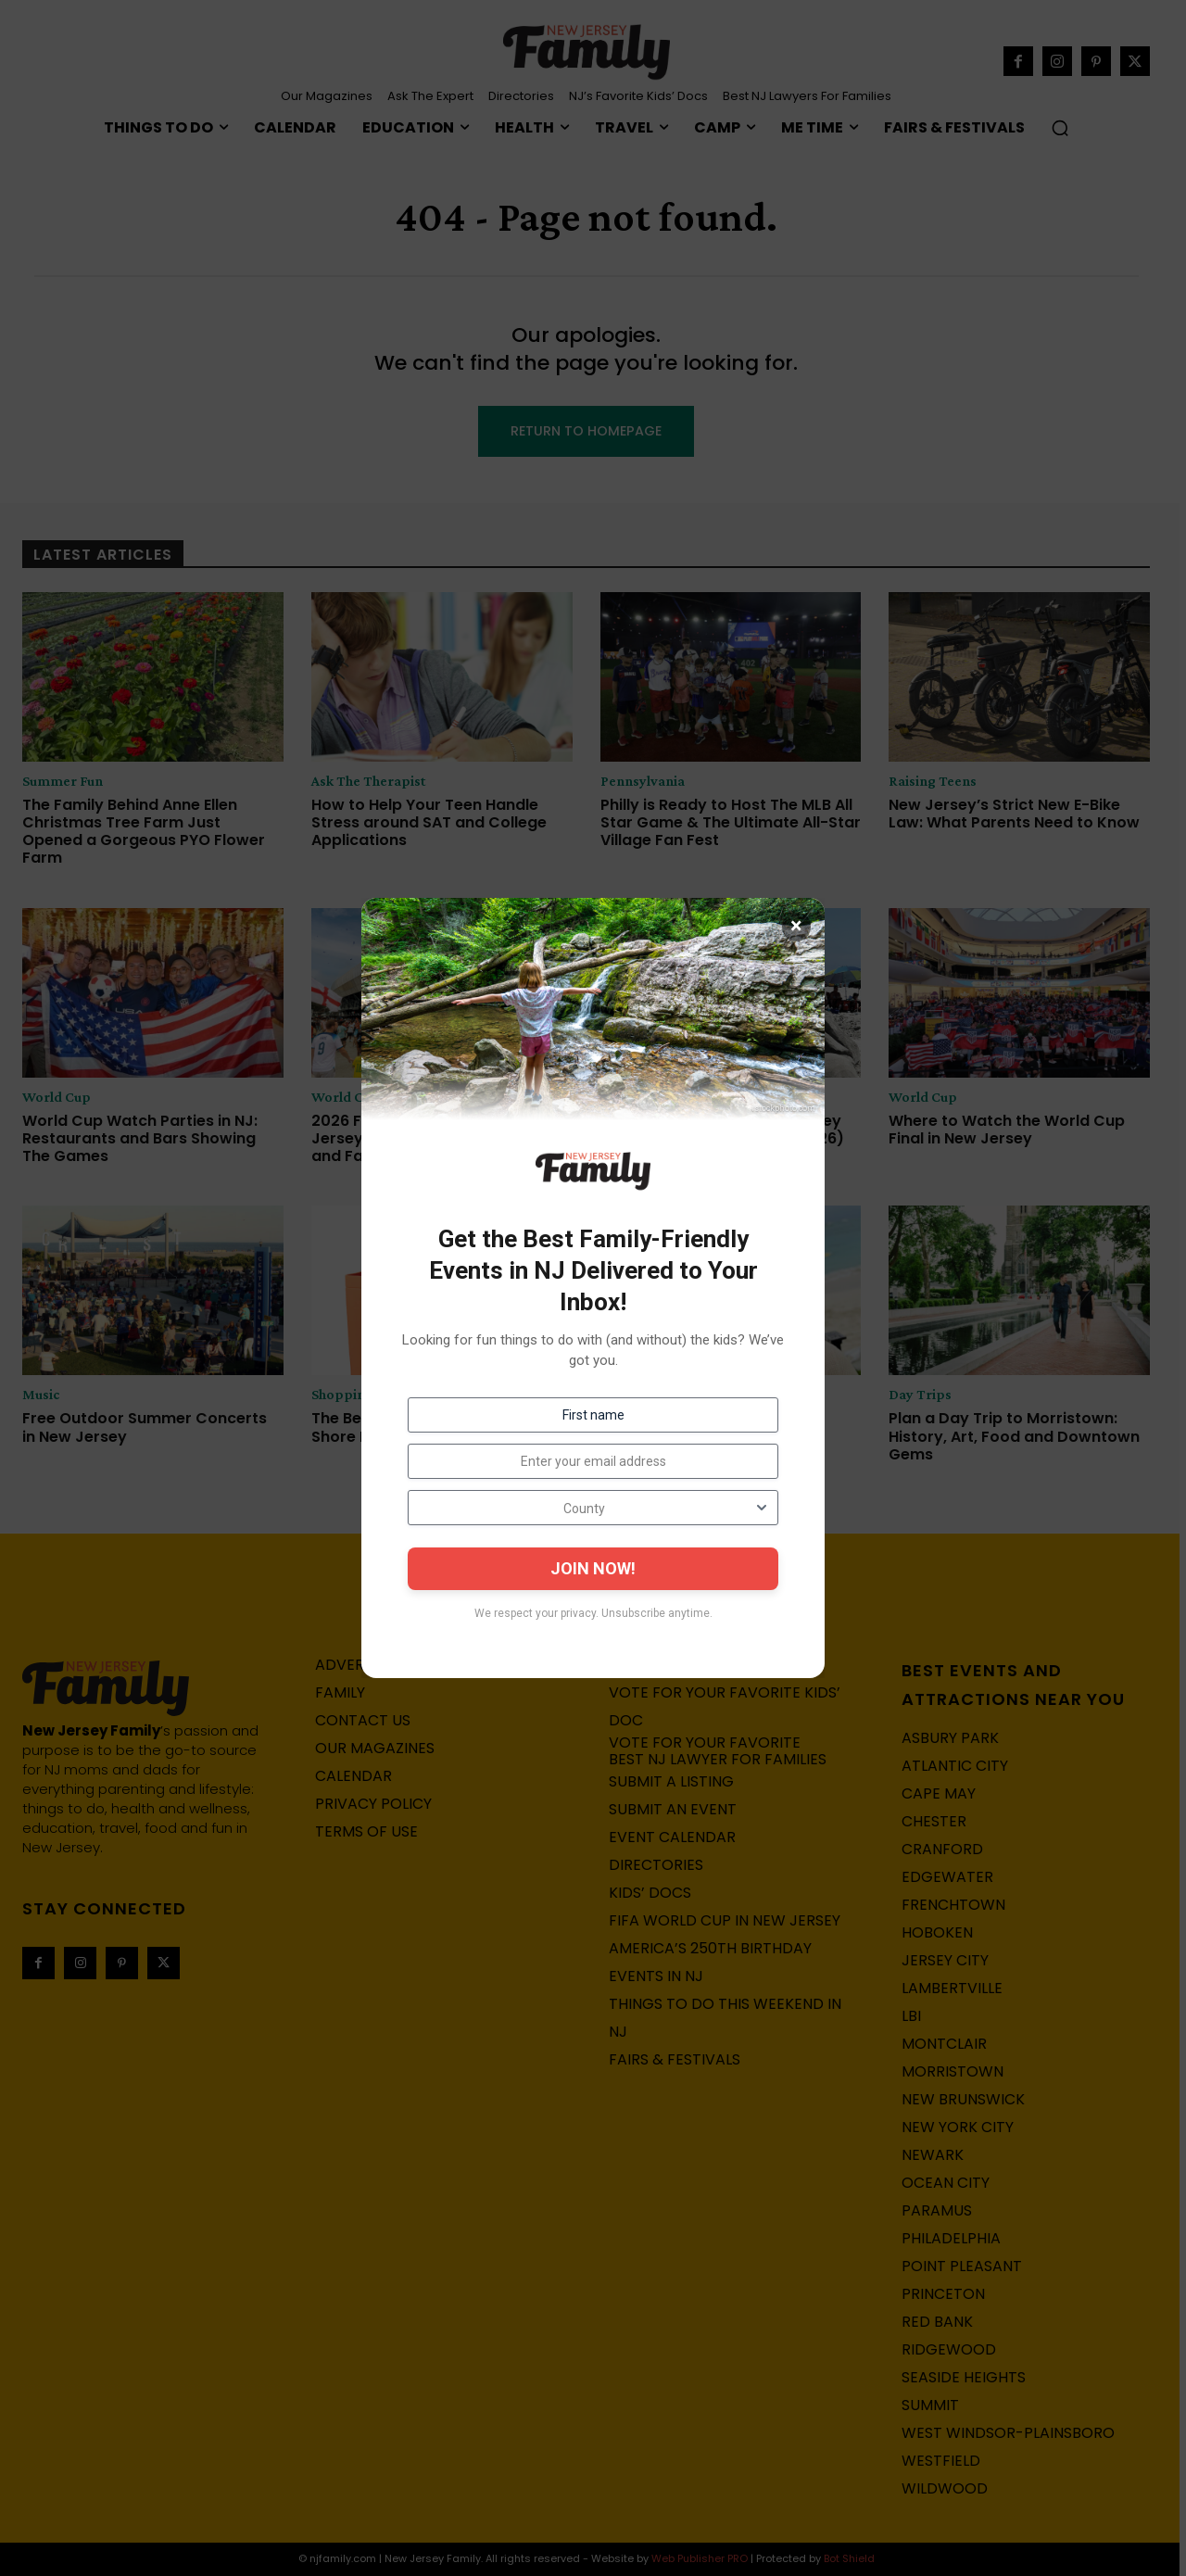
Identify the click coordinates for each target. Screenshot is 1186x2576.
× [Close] (796, 927)
